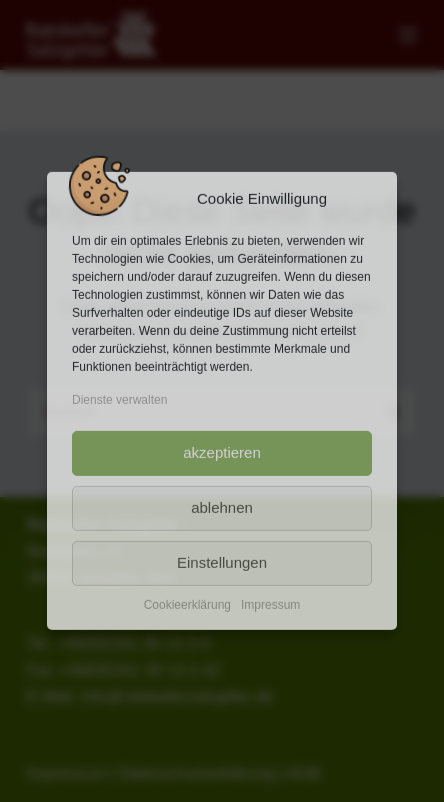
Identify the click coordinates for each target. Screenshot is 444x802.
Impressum (270, 604)
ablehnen (222, 507)
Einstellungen (222, 562)
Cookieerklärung (187, 604)
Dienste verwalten (119, 400)
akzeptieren (222, 452)
